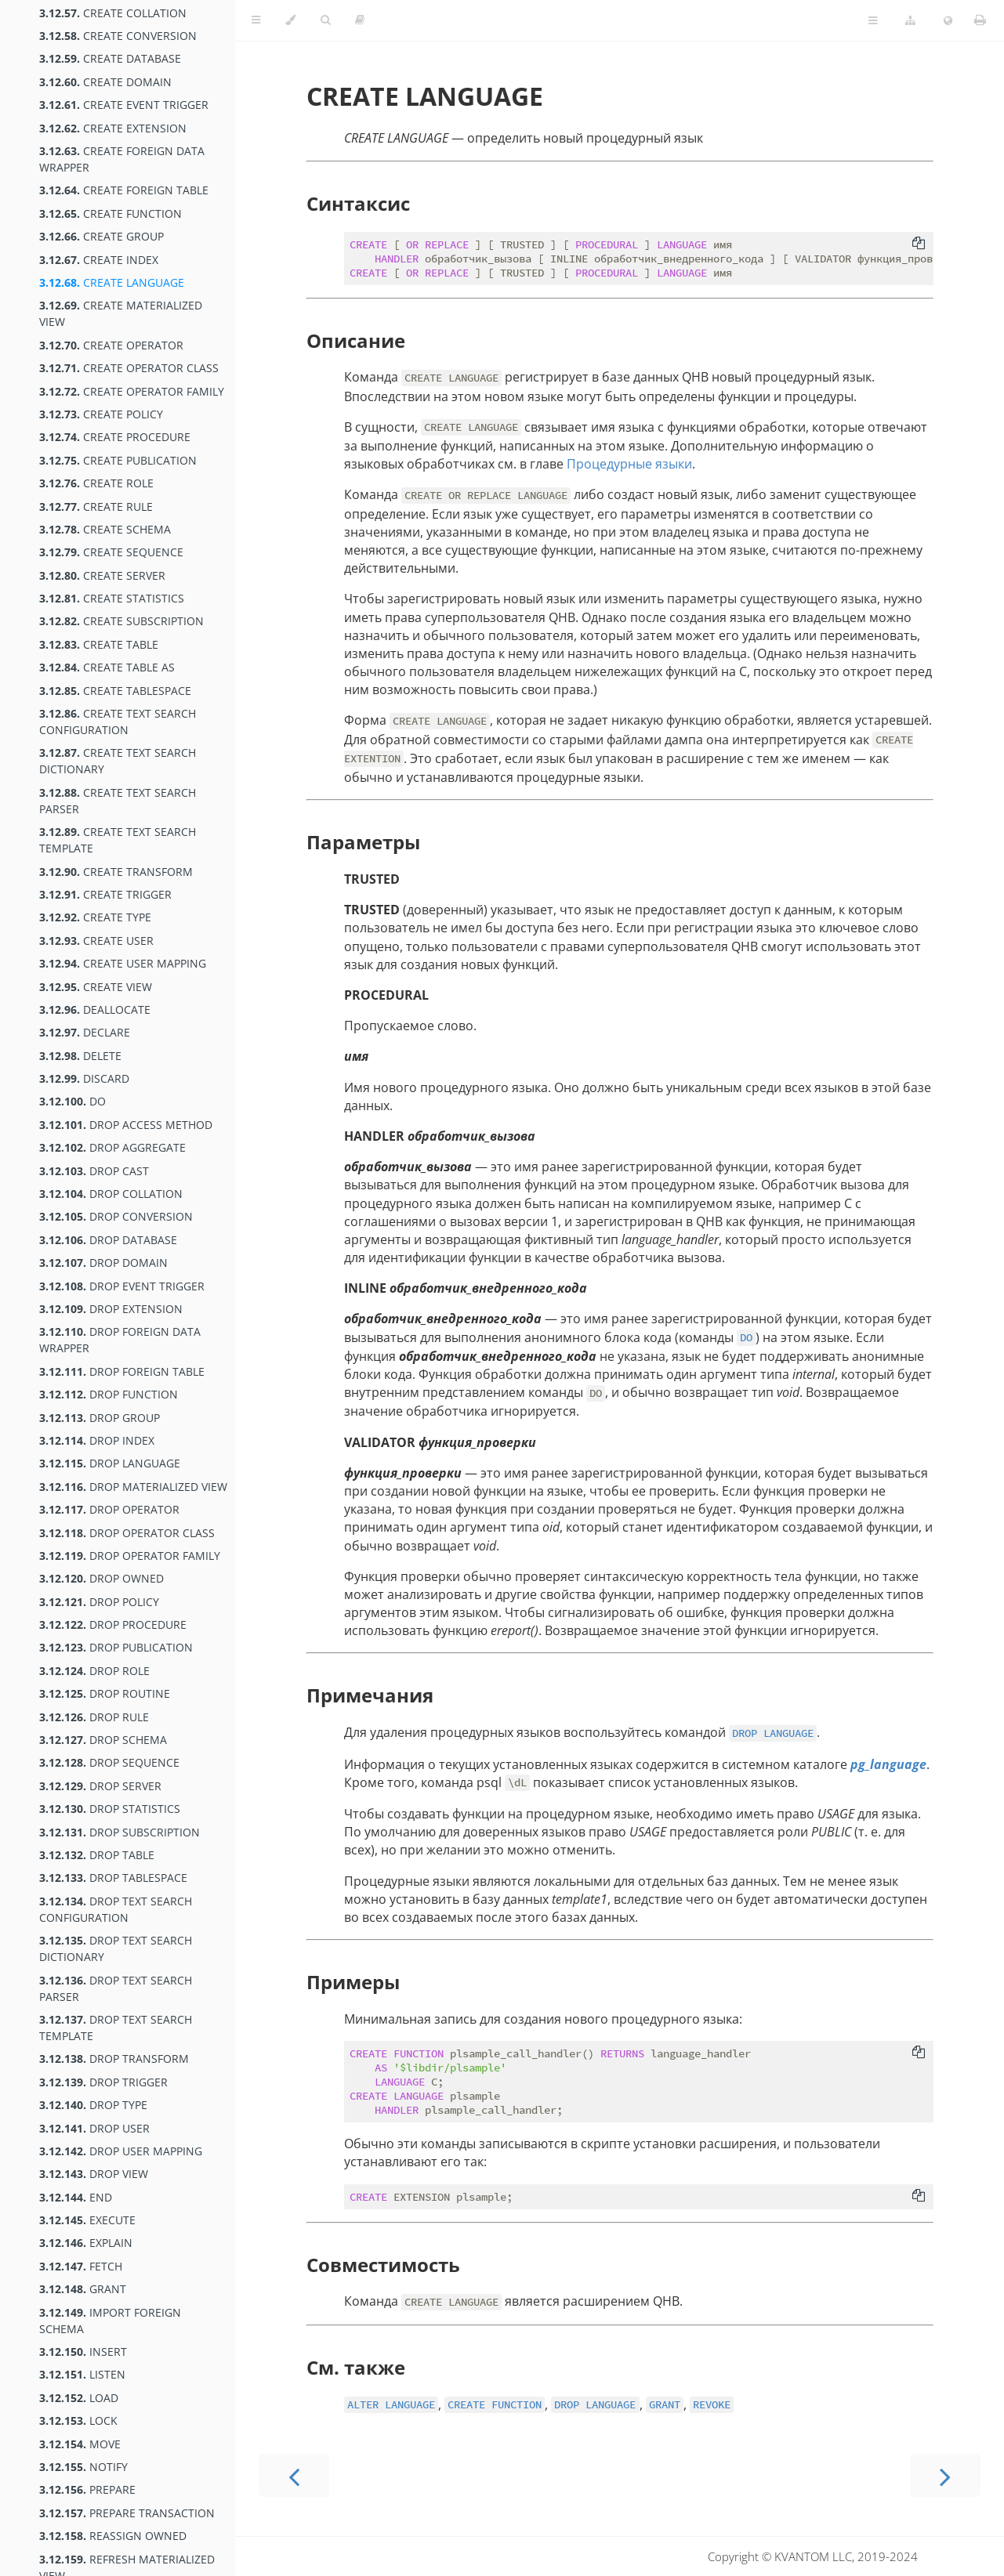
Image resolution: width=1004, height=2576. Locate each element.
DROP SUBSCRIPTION (119, 1832)
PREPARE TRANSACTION (127, 2512)
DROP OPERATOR (109, 1509)
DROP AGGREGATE (112, 1147)
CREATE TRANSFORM (116, 871)
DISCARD (84, 1078)
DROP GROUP (99, 1417)
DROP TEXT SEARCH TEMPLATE (115, 2027)
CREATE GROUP (101, 236)
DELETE (80, 1055)
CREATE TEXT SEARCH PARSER (117, 800)
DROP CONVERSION (116, 1216)
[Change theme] (290, 20)
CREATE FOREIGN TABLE (123, 190)
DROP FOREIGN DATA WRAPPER (120, 1339)
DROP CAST (94, 1170)
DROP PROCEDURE (113, 1624)
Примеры (353, 1982)
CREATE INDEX (98, 259)
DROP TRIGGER (103, 2082)
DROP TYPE (93, 2104)
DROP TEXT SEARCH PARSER (115, 1988)
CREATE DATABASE (110, 58)
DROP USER (94, 2128)
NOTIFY (83, 2466)
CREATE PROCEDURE (114, 436)
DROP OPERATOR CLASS (127, 1532)
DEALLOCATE (94, 1009)
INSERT (83, 2351)
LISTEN (82, 2374)
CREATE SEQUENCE (111, 552)
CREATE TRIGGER (105, 894)
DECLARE (84, 1032)
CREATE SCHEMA (105, 529)
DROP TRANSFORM (114, 2058)
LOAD (78, 2397)
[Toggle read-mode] (360, 20)
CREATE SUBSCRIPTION (121, 620)
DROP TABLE (96, 1854)
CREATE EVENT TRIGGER (123, 104)
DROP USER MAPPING (120, 2151)
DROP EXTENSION (111, 1308)
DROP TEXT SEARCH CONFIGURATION (115, 1909)
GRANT (82, 2288)
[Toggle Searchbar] (325, 20)
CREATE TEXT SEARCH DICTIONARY (117, 760)
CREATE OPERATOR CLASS (129, 367)
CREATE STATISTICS (111, 598)
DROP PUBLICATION (116, 1647)
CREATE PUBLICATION (118, 460)
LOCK (78, 2420)
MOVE (80, 2444)
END (75, 2197)
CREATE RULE (96, 506)
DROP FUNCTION (108, 1394)
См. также (355, 2367)
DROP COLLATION (111, 1193)
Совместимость (383, 2265)
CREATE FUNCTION (110, 213)
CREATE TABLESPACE (115, 690)
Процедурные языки (629, 463)
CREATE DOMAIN (105, 81)
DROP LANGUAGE (109, 1463)
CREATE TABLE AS (107, 667)
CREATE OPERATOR (111, 345)
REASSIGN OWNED (113, 2535)
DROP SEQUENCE (109, 1762)
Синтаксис (358, 203)
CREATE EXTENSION (113, 128)
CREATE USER (96, 940)
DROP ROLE (94, 1670)
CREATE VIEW (95, 986)
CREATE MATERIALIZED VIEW (120, 313)
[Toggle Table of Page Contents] (873, 21)
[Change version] (910, 21)
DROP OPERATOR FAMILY (129, 1555)
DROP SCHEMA (103, 1739)
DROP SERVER (100, 1785)
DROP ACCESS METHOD (125, 1124)
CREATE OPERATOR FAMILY (131, 391)
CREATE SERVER (102, 575)
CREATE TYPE (95, 917)
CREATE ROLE (96, 483)
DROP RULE (94, 1716)
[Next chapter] (945, 2475)
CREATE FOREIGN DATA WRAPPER (122, 159)
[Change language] (948, 21)
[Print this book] (980, 19)
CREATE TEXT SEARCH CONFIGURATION (117, 721)
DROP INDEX (96, 1440)
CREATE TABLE (98, 644)
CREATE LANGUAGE (111, 282)
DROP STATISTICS (109, 1808)
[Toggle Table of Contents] (256, 20)
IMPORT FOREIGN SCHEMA (110, 2320)
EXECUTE (87, 2219)
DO (72, 1101)
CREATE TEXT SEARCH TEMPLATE (117, 840)
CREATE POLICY (101, 414)
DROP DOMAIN (103, 1262)
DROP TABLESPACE (113, 1877)
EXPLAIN (85, 2242)
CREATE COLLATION (113, 12)
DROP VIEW (93, 2173)
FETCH (80, 2266)
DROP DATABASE (108, 1239)
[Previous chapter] (294, 2475)
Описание (355, 340)
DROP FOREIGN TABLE (122, 1371)
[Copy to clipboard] (919, 244)
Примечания (369, 1695)
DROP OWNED (101, 1578)
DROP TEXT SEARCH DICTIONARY (115, 1948)
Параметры (363, 842)
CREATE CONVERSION (118, 35)
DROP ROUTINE (104, 1693)
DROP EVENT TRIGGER (122, 1286)
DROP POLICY (99, 1601)
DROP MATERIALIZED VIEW (133, 1486)
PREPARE (87, 2489)
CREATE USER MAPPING (122, 963)
